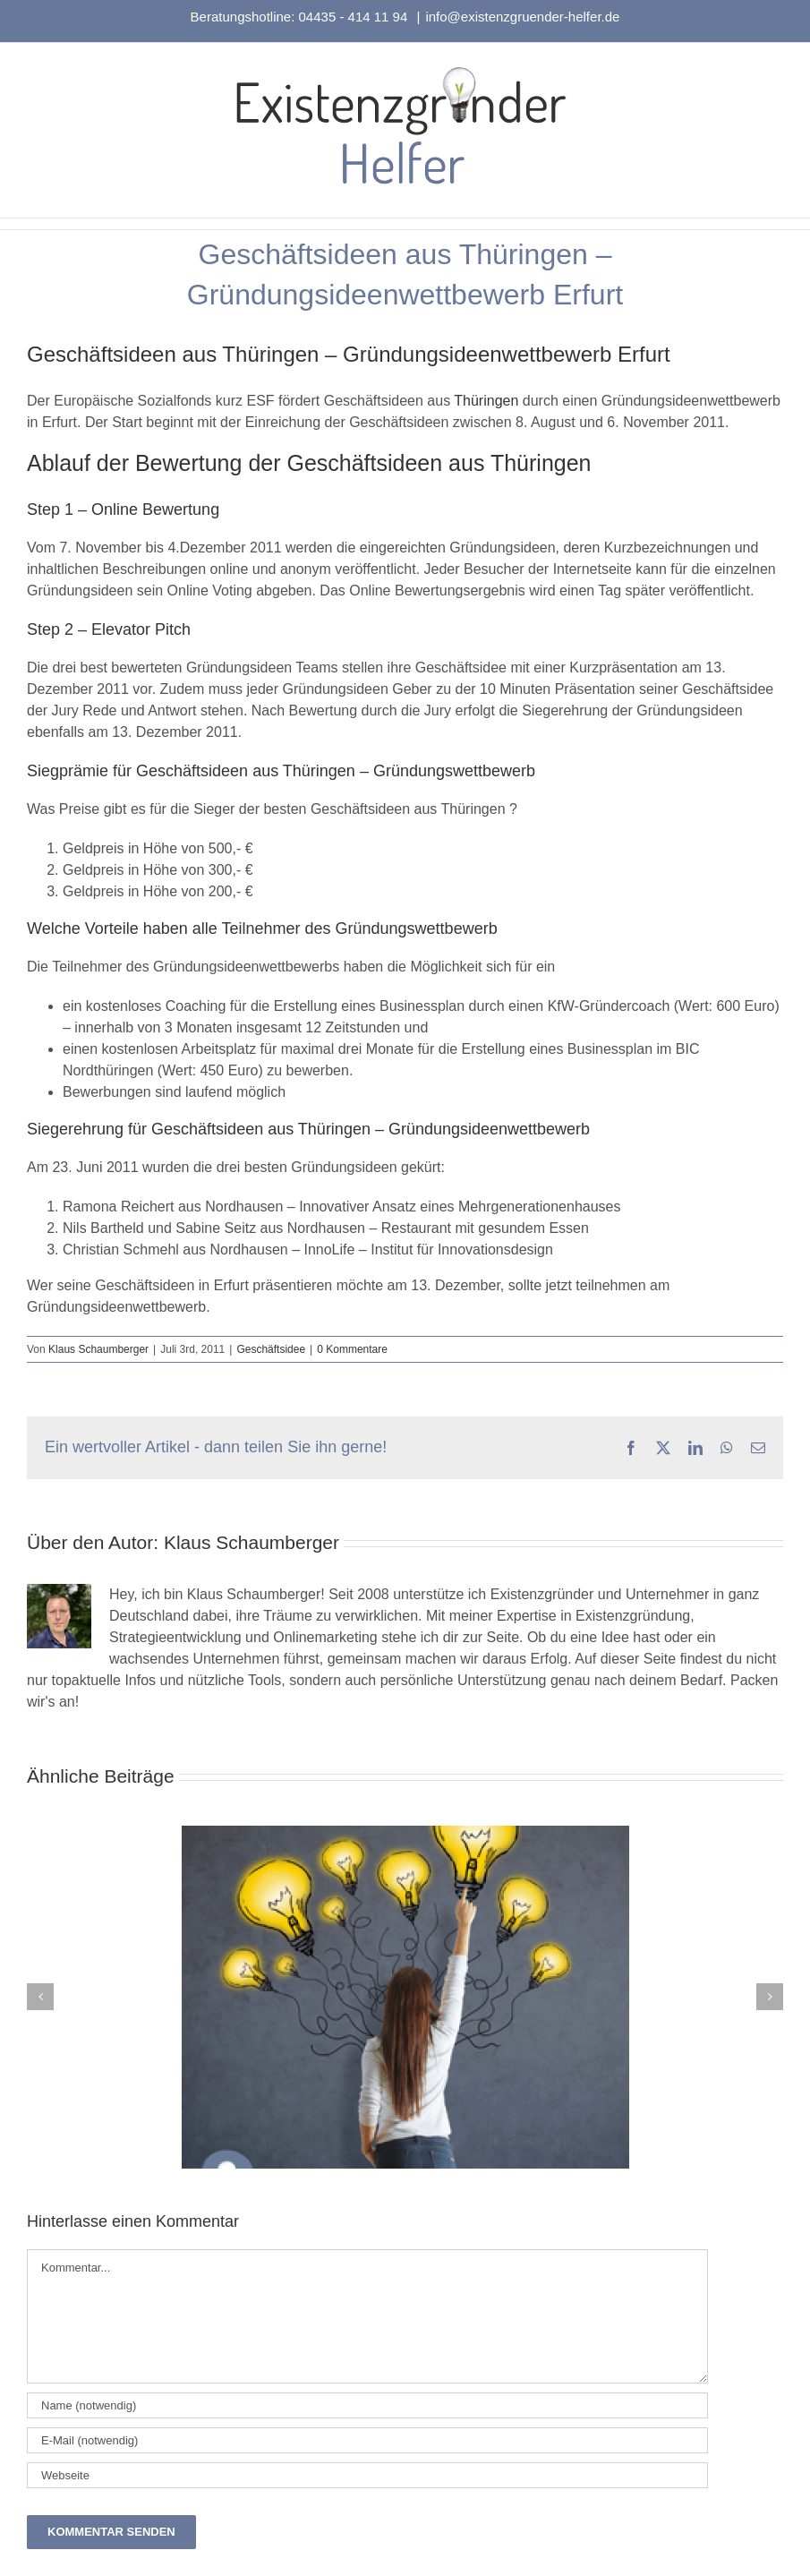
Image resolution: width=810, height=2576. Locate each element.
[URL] (367, 2475)
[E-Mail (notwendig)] (367, 2440)
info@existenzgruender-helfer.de (522, 16)
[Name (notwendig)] (367, 2405)
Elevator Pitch (141, 629)
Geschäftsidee (270, 1349)
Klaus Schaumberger (98, 1349)
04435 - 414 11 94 (355, 16)
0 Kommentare (352, 1349)
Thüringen (486, 400)
